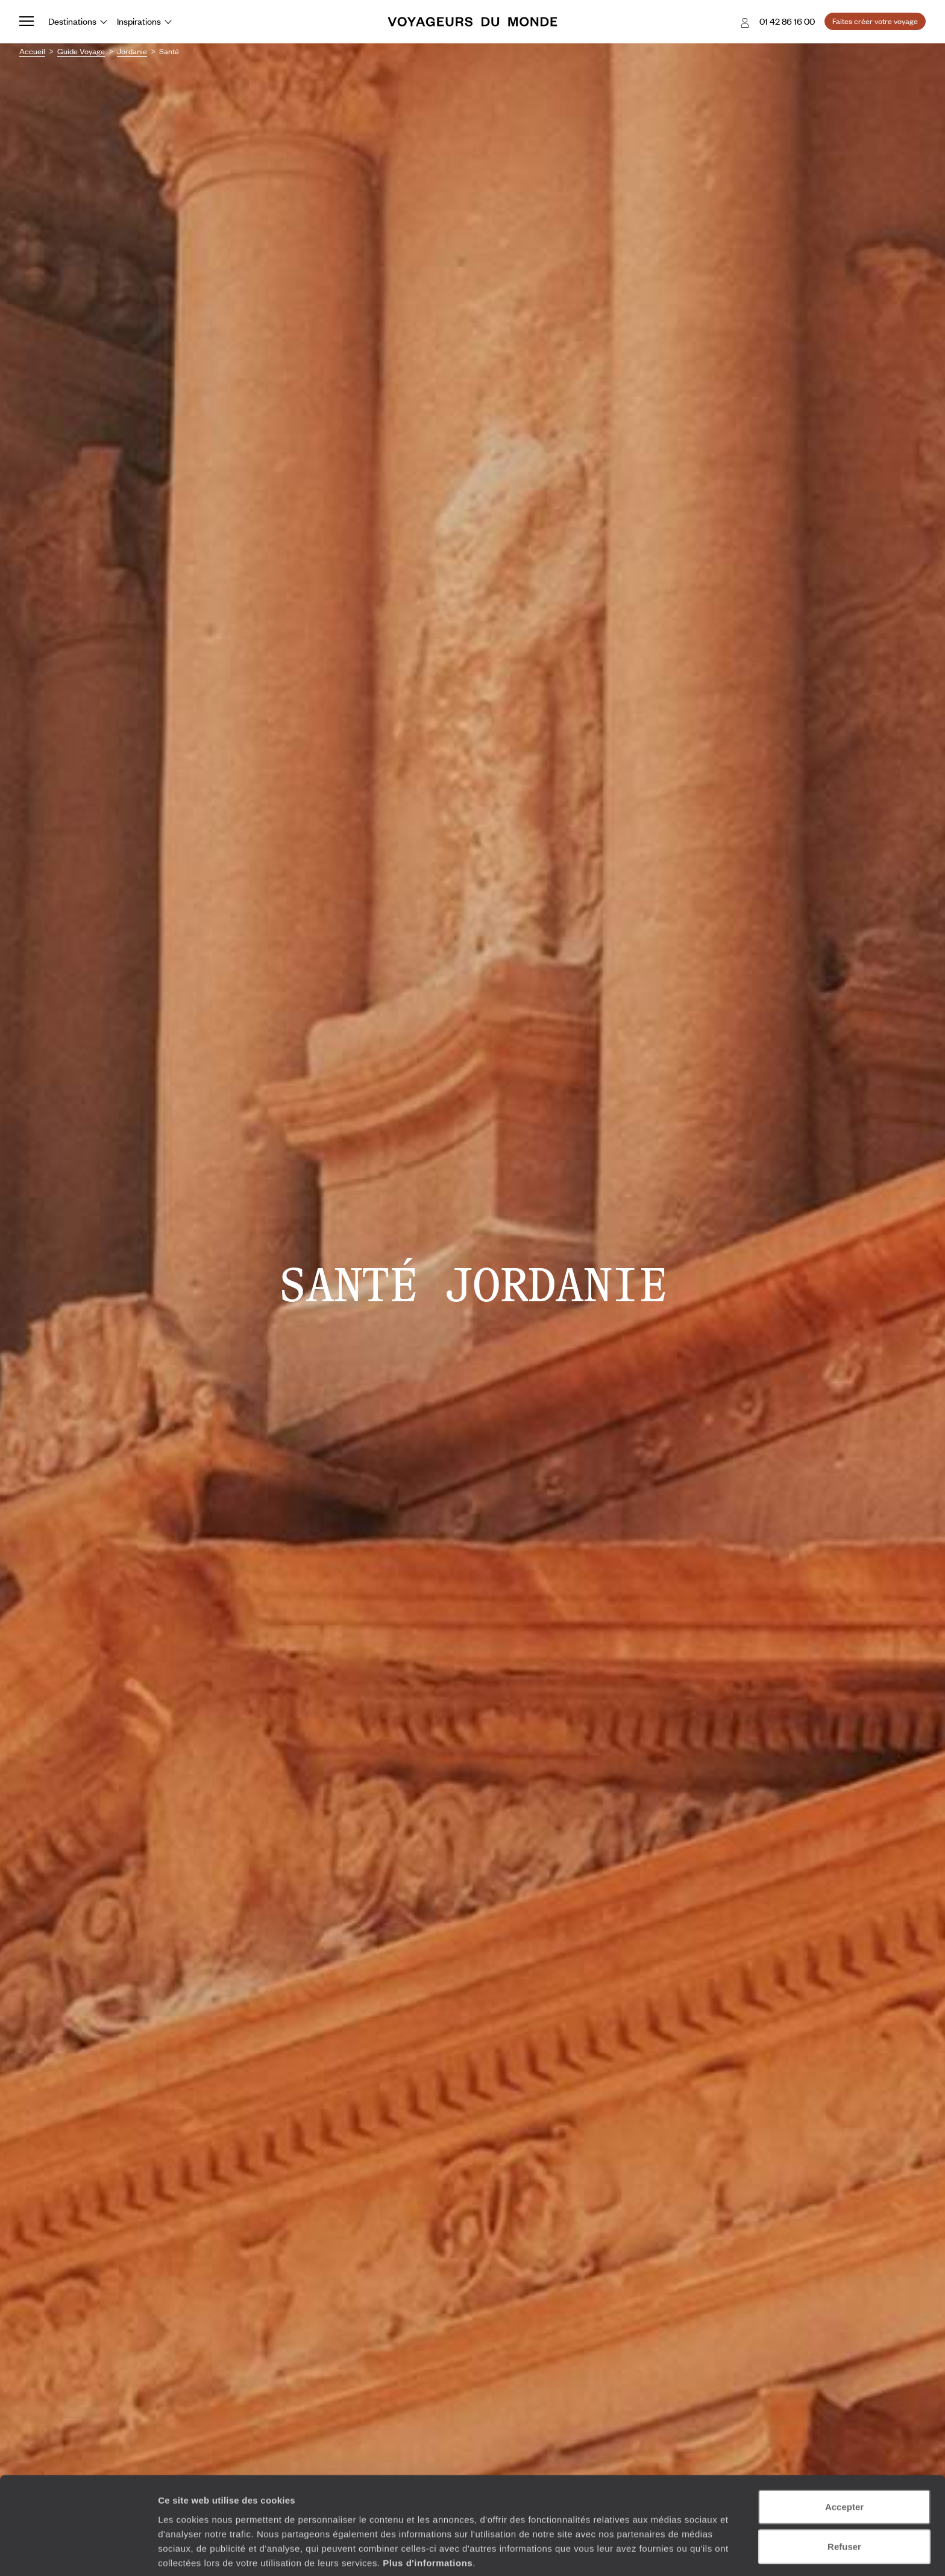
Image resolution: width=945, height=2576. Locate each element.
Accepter (844, 2458)
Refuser (844, 2497)
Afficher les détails (664, 2552)
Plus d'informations (427, 2513)
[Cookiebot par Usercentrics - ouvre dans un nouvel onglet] (78, 2552)
